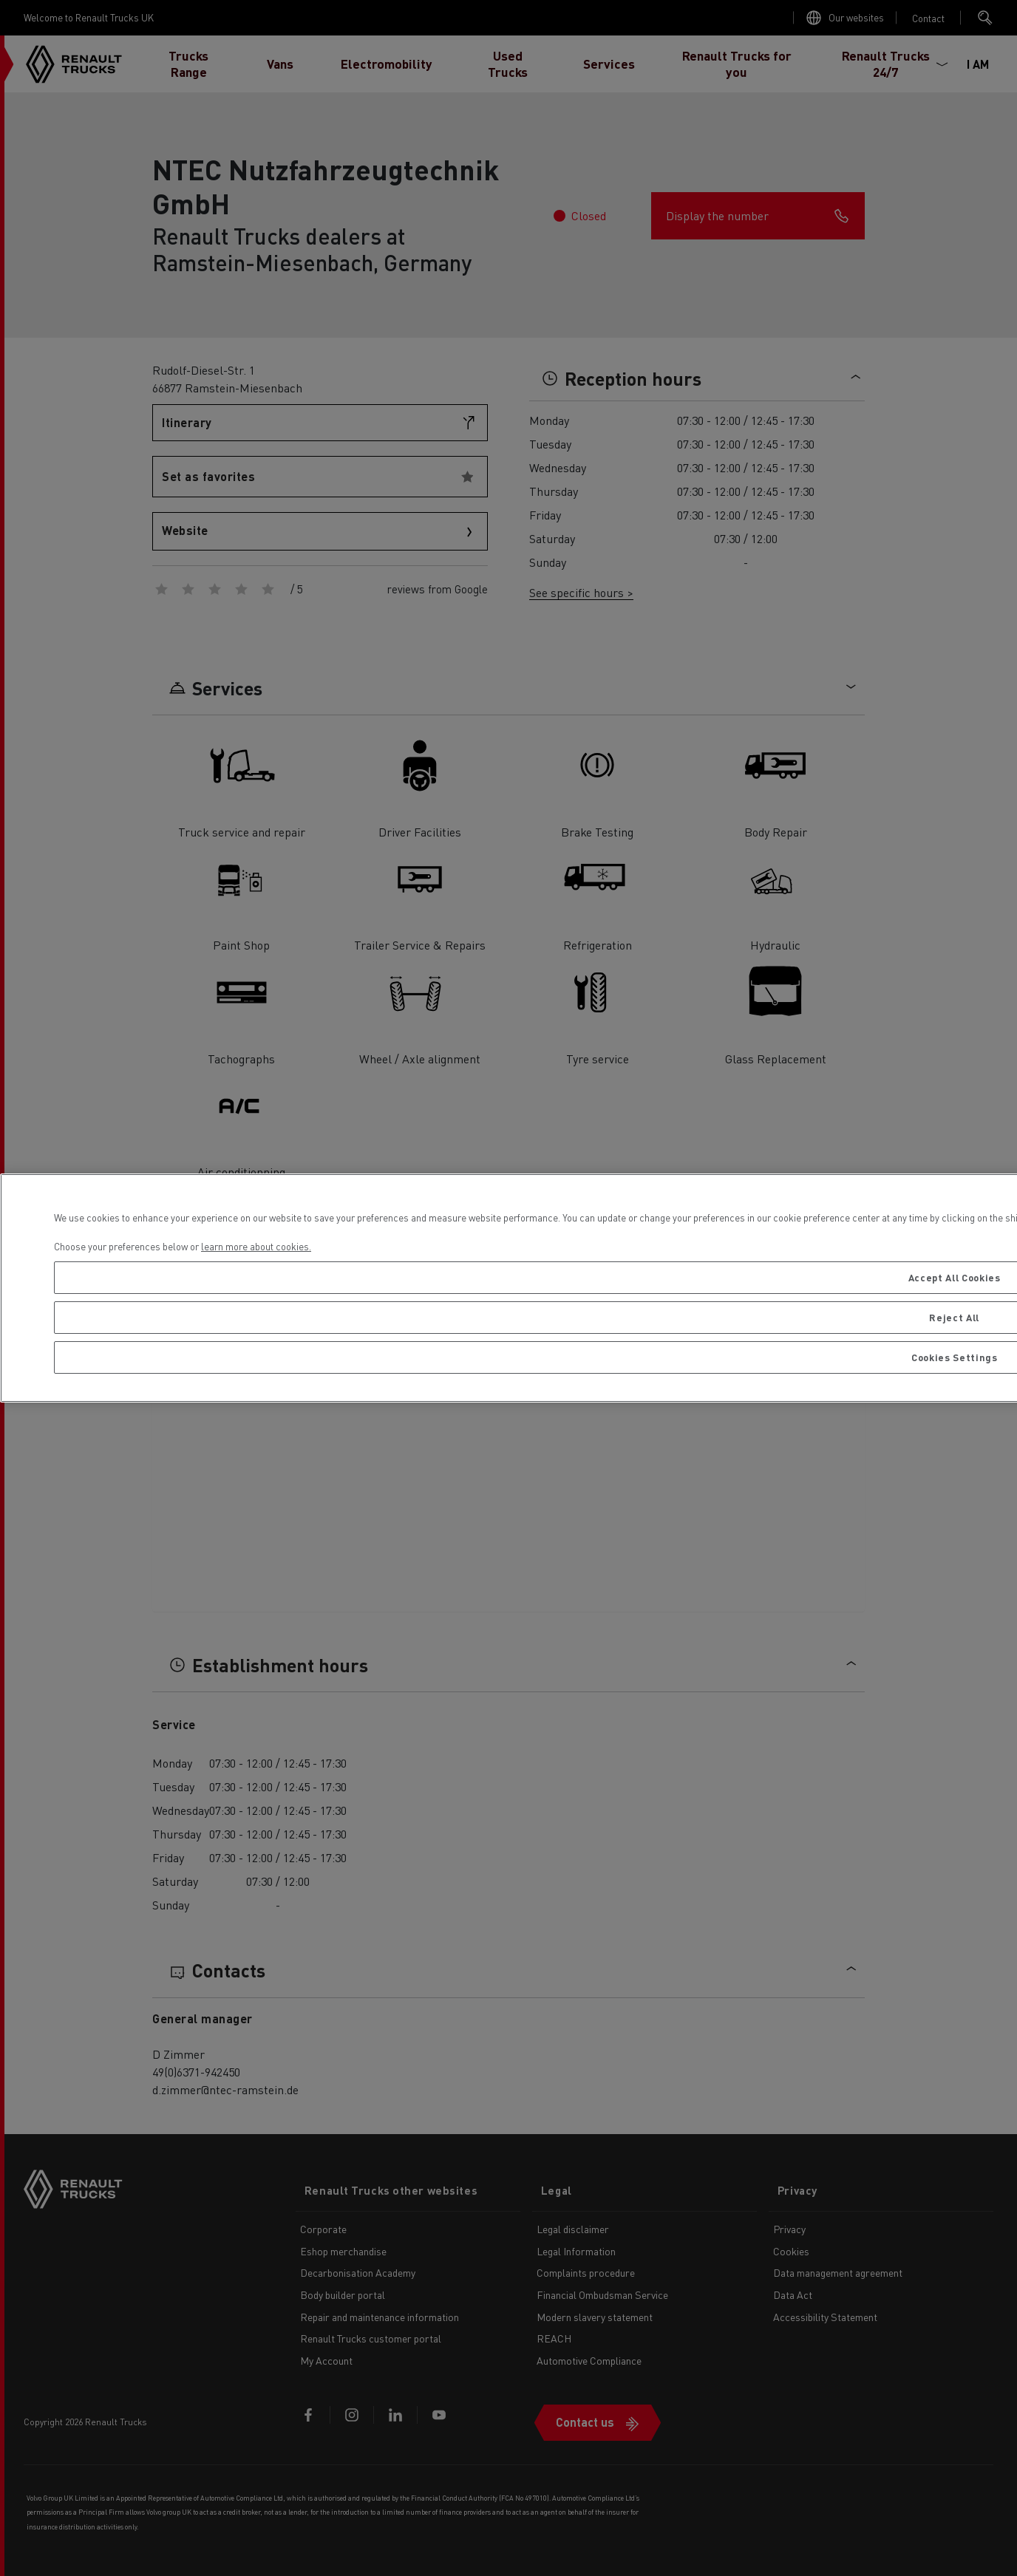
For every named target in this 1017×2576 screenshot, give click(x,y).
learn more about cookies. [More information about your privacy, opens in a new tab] (256, 1246)
